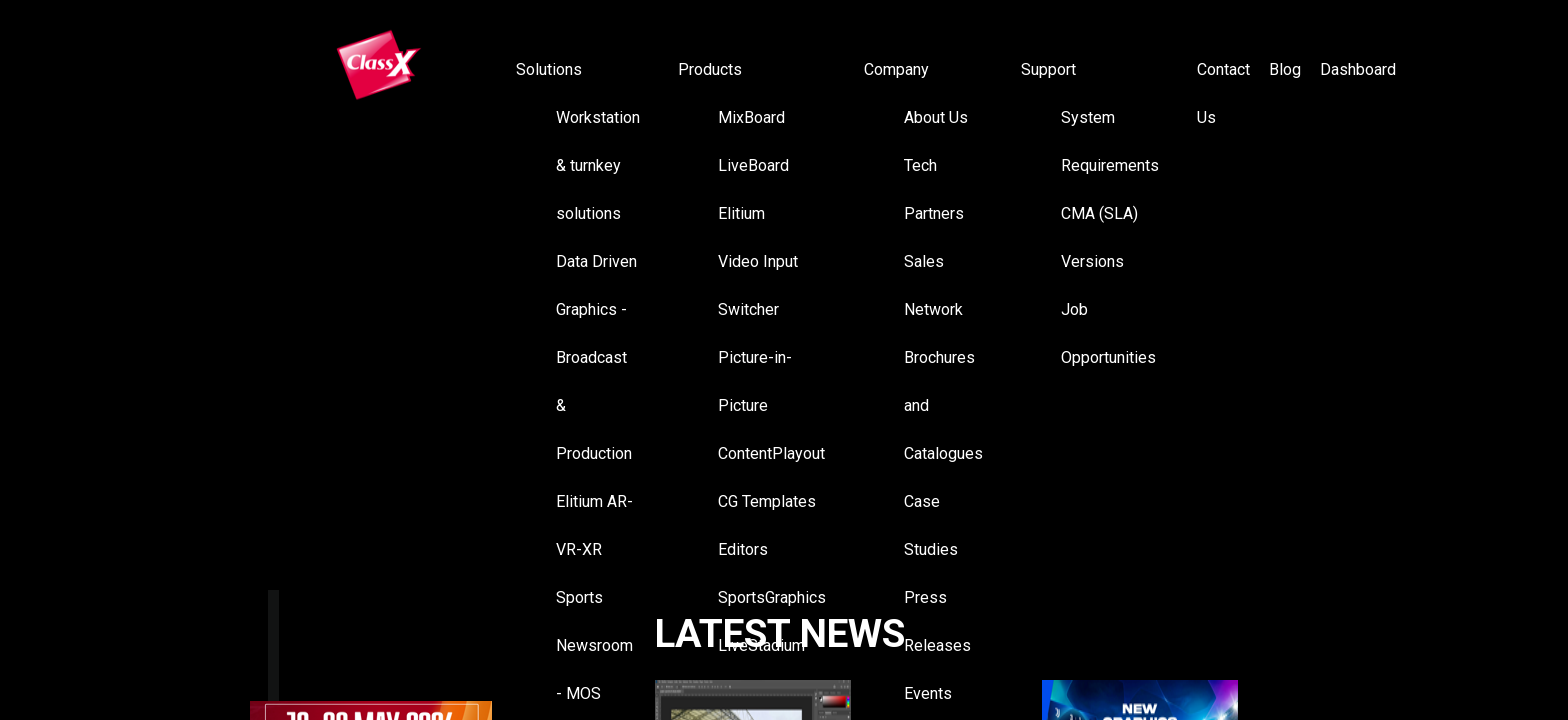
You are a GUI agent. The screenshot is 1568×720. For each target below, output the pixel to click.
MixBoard (751, 117)
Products (710, 69)
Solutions (549, 69)
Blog (1285, 69)
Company (896, 69)
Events (928, 693)
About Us (936, 117)
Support (1048, 69)
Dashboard (1358, 69)
